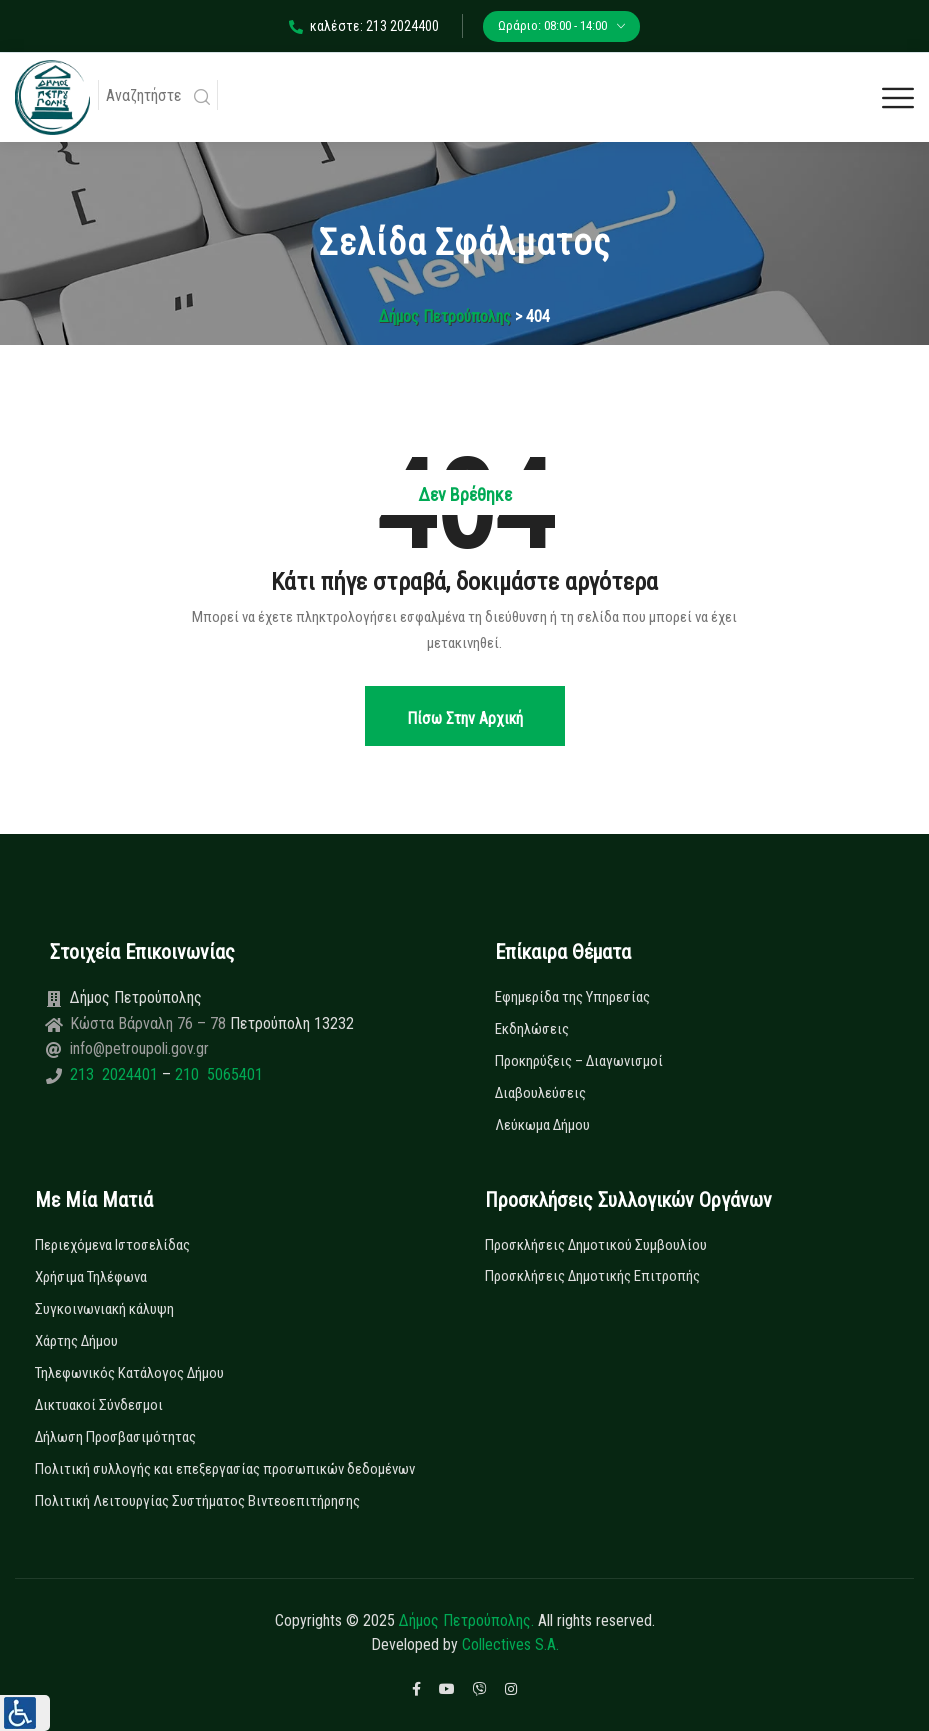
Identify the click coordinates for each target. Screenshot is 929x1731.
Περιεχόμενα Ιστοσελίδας (112, 1245)
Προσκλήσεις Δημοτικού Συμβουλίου (596, 1245)
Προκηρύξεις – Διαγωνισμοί (579, 1061)
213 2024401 (116, 1074)
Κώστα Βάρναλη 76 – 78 (150, 1023)
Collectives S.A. (510, 1644)
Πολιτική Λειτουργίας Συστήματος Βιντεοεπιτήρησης (197, 1501)
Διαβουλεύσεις (540, 1093)
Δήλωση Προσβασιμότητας (115, 1437)
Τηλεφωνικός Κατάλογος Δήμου (129, 1373)
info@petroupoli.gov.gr (139, 1048)
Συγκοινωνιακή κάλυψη (104, 1309)
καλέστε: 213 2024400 (364, 26)
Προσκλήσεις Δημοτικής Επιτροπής (592, 1276)
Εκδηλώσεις (532, 1029)
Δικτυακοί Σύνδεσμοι (99, 1405)
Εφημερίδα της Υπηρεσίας (572, 997)
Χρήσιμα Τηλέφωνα (91, 1277)
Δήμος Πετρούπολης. (466, 1620)
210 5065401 (217, 1074)
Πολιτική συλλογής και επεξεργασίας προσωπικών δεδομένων (225, 1469)
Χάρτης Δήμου (76, 1341)
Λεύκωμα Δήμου (542, 1125)
